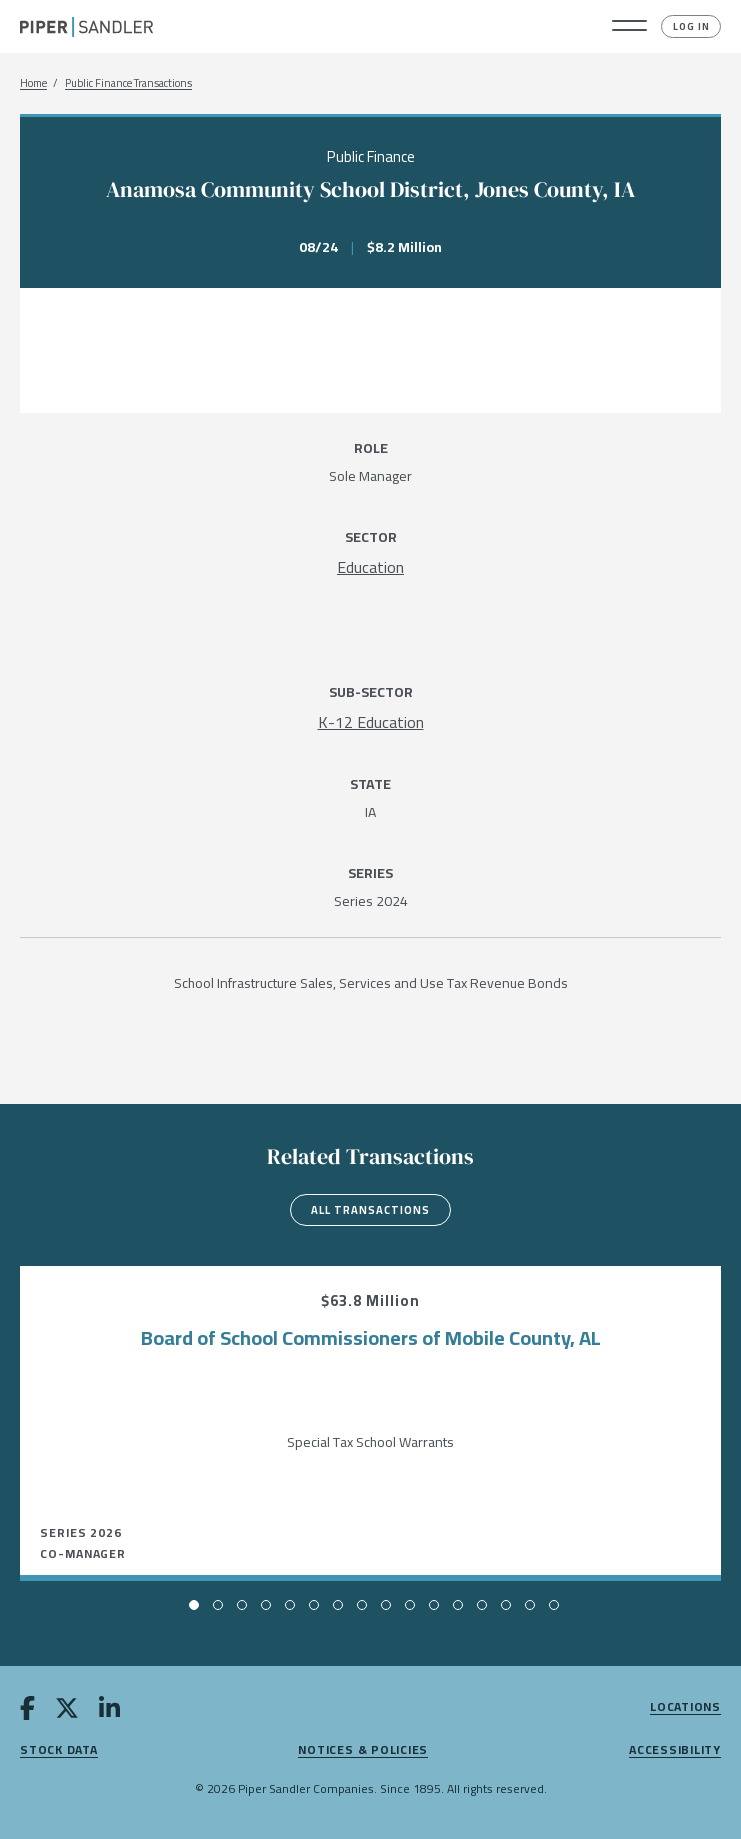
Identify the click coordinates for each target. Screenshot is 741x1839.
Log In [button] (691, 26)
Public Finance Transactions (128, 83)
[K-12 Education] (371, 722)
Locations (685, 1707)
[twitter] (67, 1712)
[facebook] (27, 1712)
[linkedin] (109, 1712)
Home (33, 83)
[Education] (370, 567)
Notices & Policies (363, 1750)
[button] (629, 27)
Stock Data (59, 1750)
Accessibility (675, 1750)
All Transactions (370, 1210)
